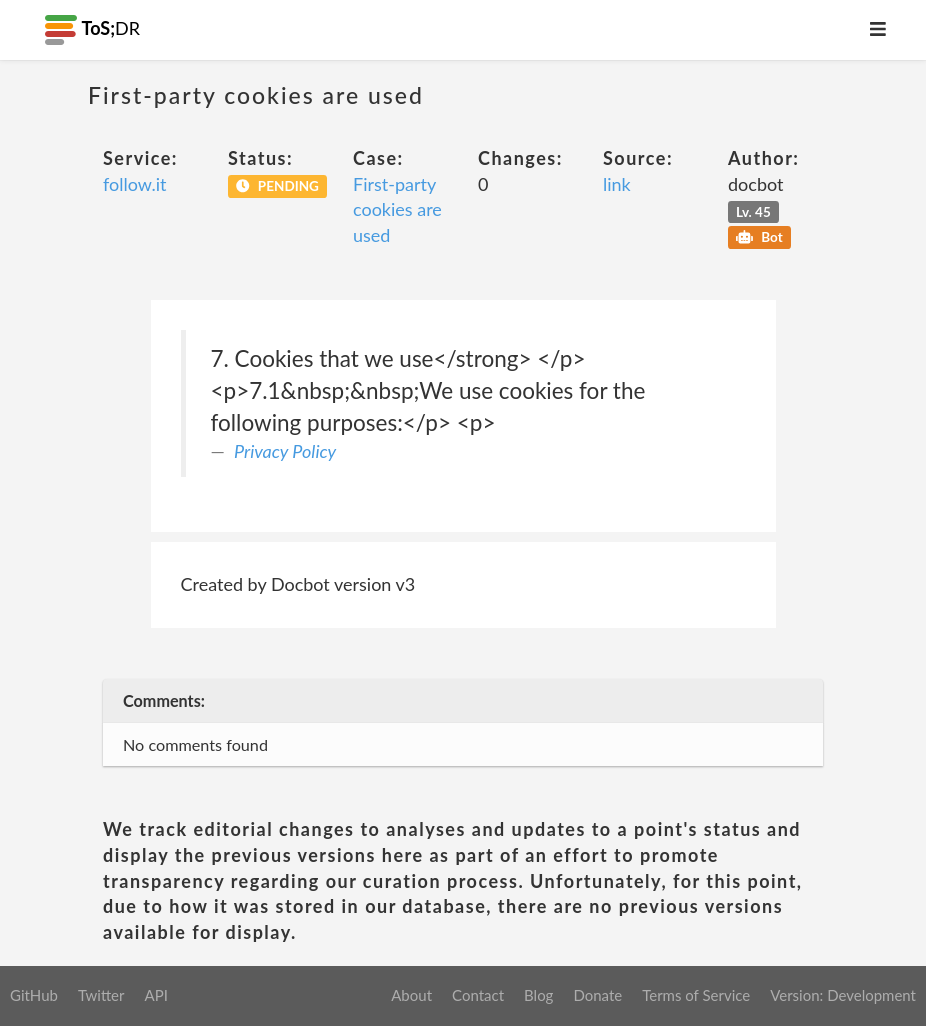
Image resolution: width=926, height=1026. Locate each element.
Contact (478, 995)
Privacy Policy (285, 451)
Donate (597, 995)
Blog (538, 995)
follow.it (135, 184)
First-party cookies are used (397, 209)
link (617, 184)
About (411, 995)
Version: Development (843, 995)
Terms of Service (696, 995)
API (155, 995)
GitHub (34, 995)
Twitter (101, 995)
